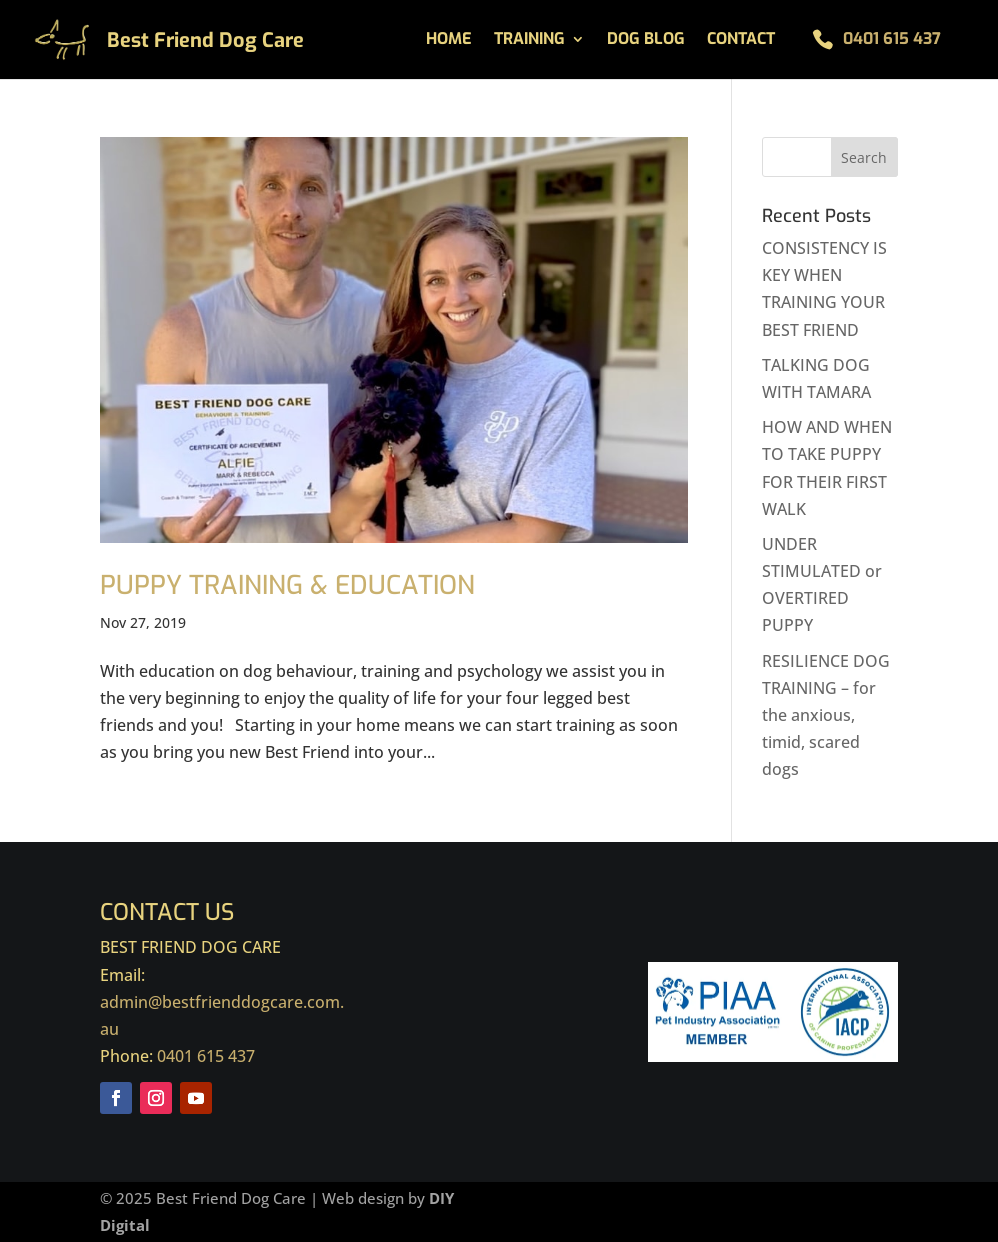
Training (529, 40)
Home (449, 40)
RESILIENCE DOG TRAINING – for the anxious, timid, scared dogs (826, 715)
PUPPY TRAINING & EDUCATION (287, 585)
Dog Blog (646, 40)
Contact (741, 40)
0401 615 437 (892, 38)
